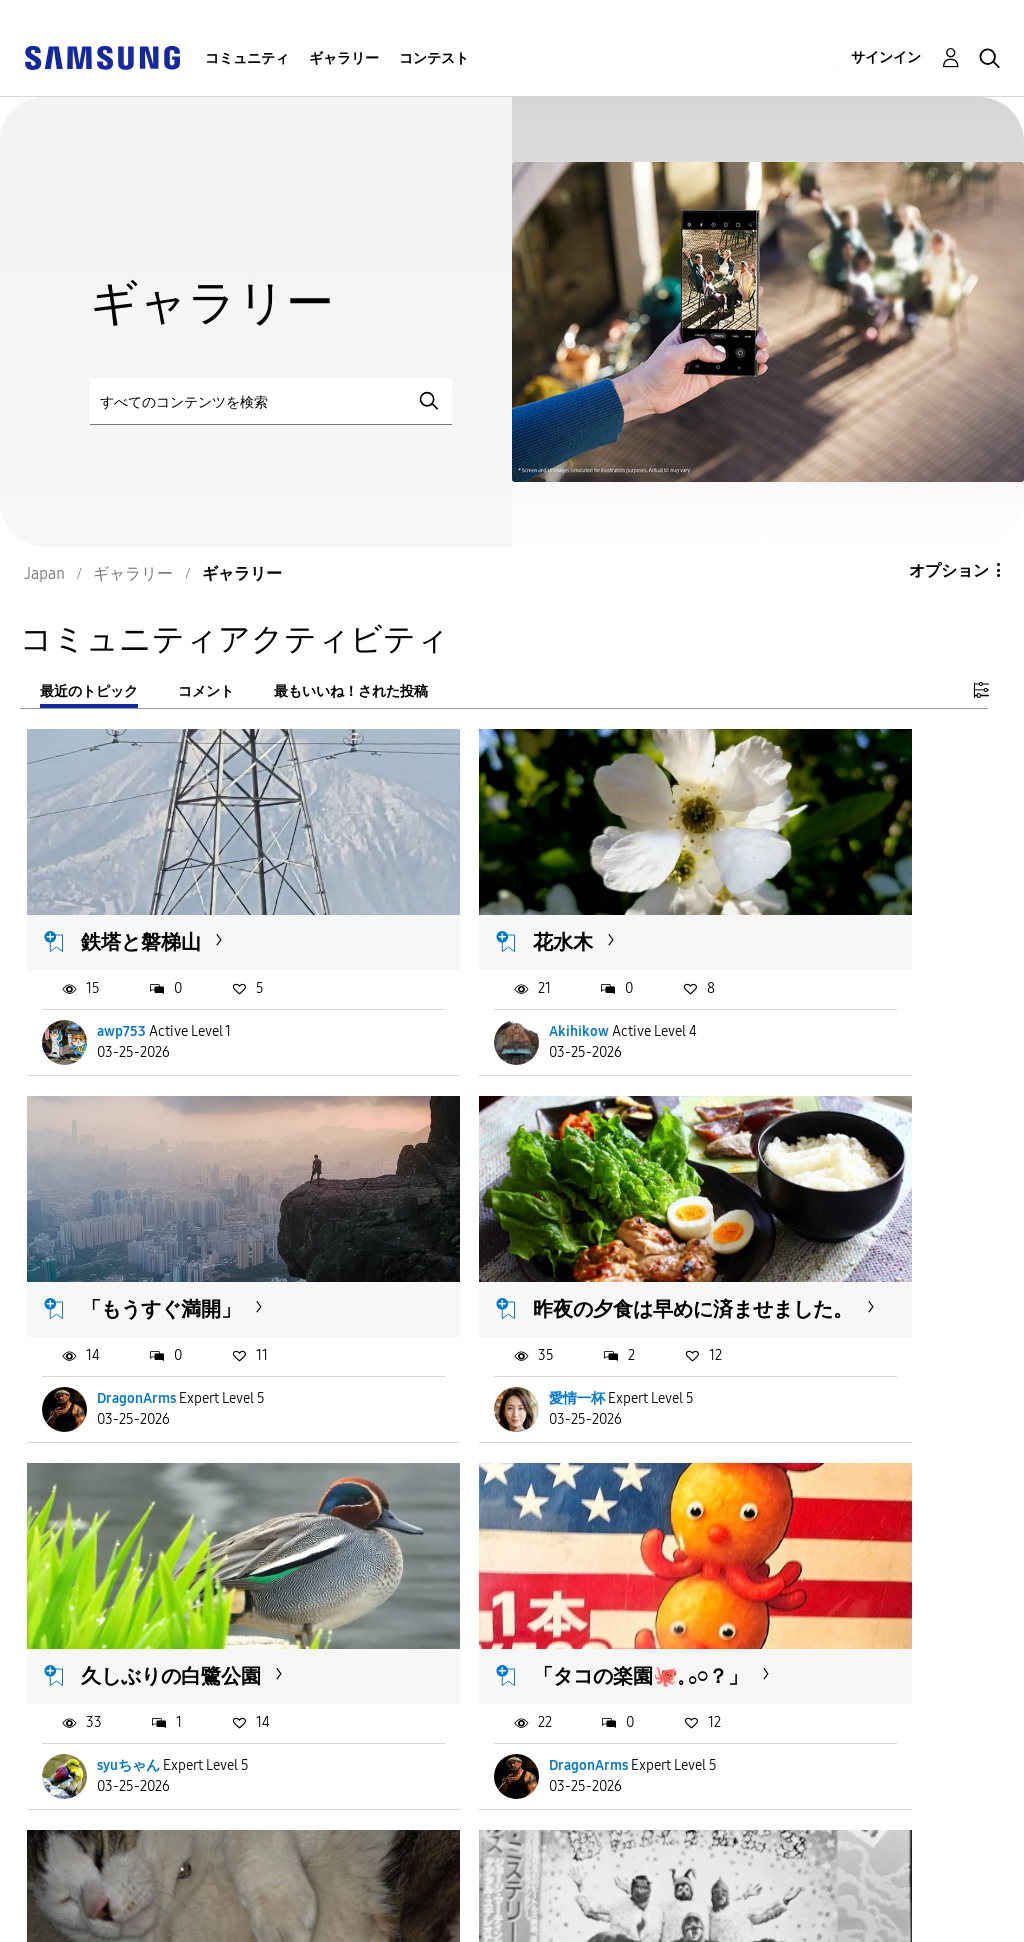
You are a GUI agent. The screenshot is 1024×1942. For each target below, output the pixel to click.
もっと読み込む (107, 1780)
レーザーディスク (492, 1543)
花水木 (442, 889)
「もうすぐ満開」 (822, 889)
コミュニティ (247, 58)
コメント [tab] (206, 691)
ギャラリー (344, 58)
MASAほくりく (475, 1658)
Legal (362, 1917)
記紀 (772, 1658)
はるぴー (126, 1658)
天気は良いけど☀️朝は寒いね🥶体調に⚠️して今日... (177, 1568)
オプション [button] (949, 570)
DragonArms (797, 979)
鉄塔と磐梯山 (142, 889)
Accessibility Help (99, 1885)
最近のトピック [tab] (89, 691)
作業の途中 (792, 1543)
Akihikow (458, 979)
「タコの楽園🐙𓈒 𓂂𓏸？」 (817, 1216)
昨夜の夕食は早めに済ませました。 (182, 1216)
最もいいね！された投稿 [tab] (351, 691)
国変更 (673, 1900)
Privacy (59, 1917)
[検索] (271, 401)
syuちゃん (459, 1318)
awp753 (122, 979)
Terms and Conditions (426, 1885)
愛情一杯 (126, 1318)
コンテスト (434, 58)
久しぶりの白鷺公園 (502, 1204)
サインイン (886, 57)
